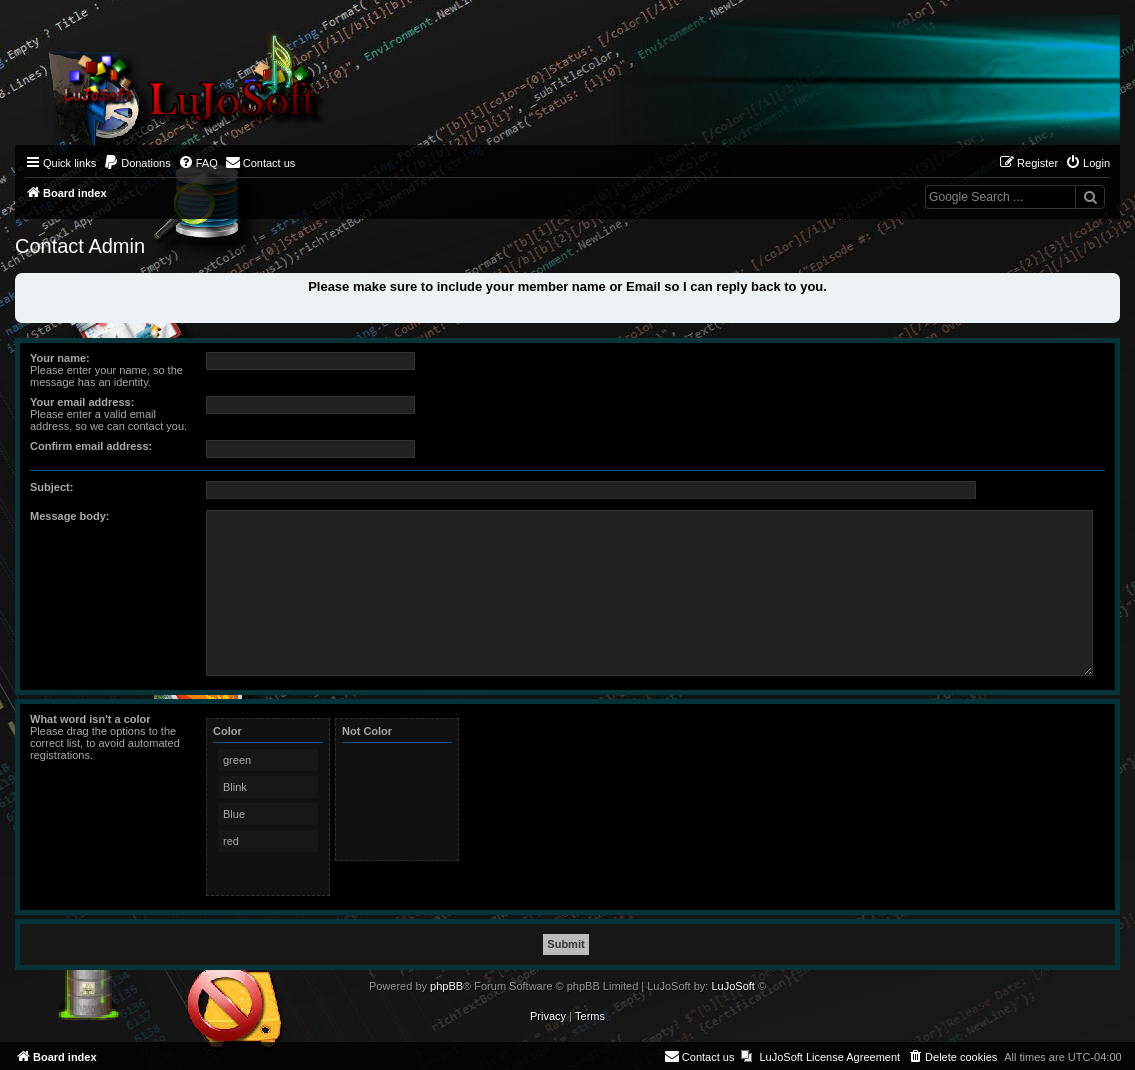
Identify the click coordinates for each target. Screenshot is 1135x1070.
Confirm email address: (91, 446)
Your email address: (82, 402)
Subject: (51, 487)
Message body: (69, 516)
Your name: (60, 358)
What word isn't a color (90, 719)
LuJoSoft (732, 986)
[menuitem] (137, 163)
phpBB (446, 986)
